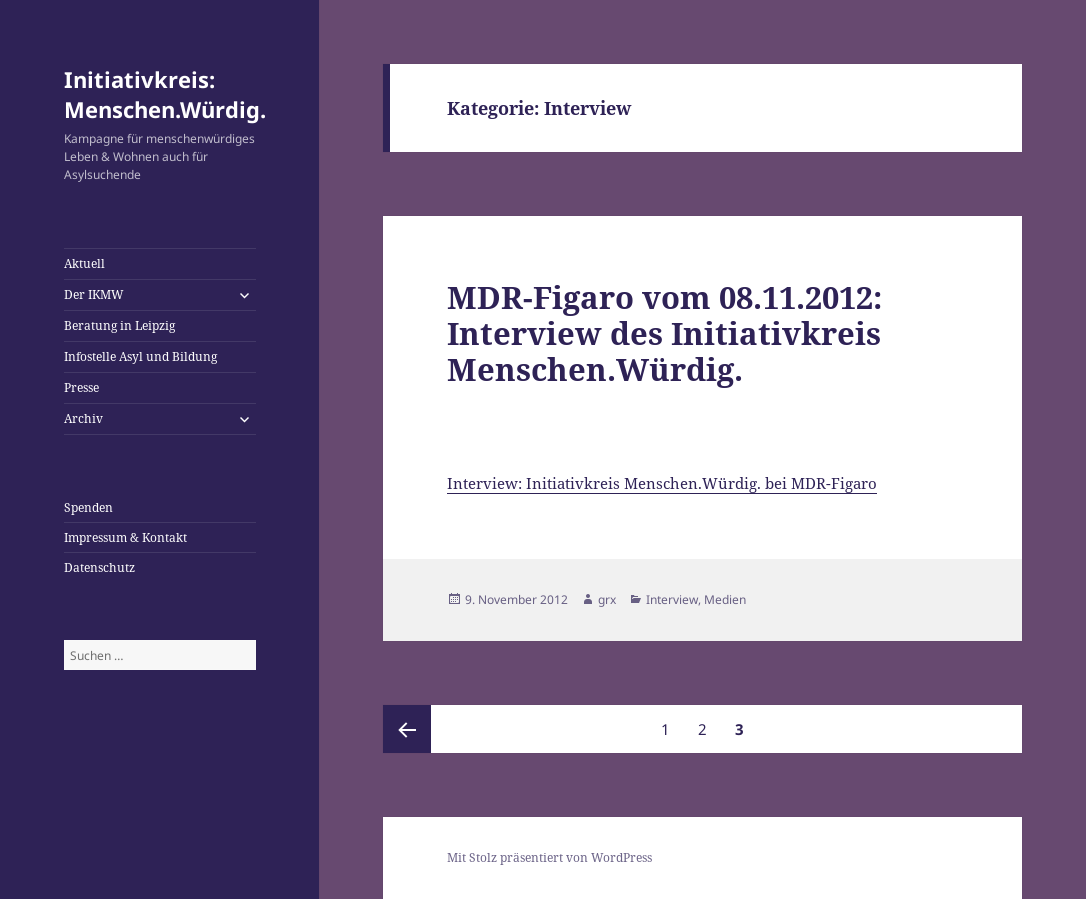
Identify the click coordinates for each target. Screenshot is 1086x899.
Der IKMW (94, 294)
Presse (81, 387)
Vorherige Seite (407, 729)
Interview (672, 599)
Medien (725, 599)
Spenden (88, 507)
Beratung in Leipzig (119, 325)
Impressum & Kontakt (125, 537)
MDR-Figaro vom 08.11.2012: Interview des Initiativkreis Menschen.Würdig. (664, 333)
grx (607, 599)
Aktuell (84, 263)
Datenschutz (99, 567)
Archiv (83, 418)
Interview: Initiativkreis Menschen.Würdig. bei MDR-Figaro (662, 483)
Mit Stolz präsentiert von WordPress (549, 857)
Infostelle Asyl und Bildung (140, 356)
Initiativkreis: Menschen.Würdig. (165, 94)
